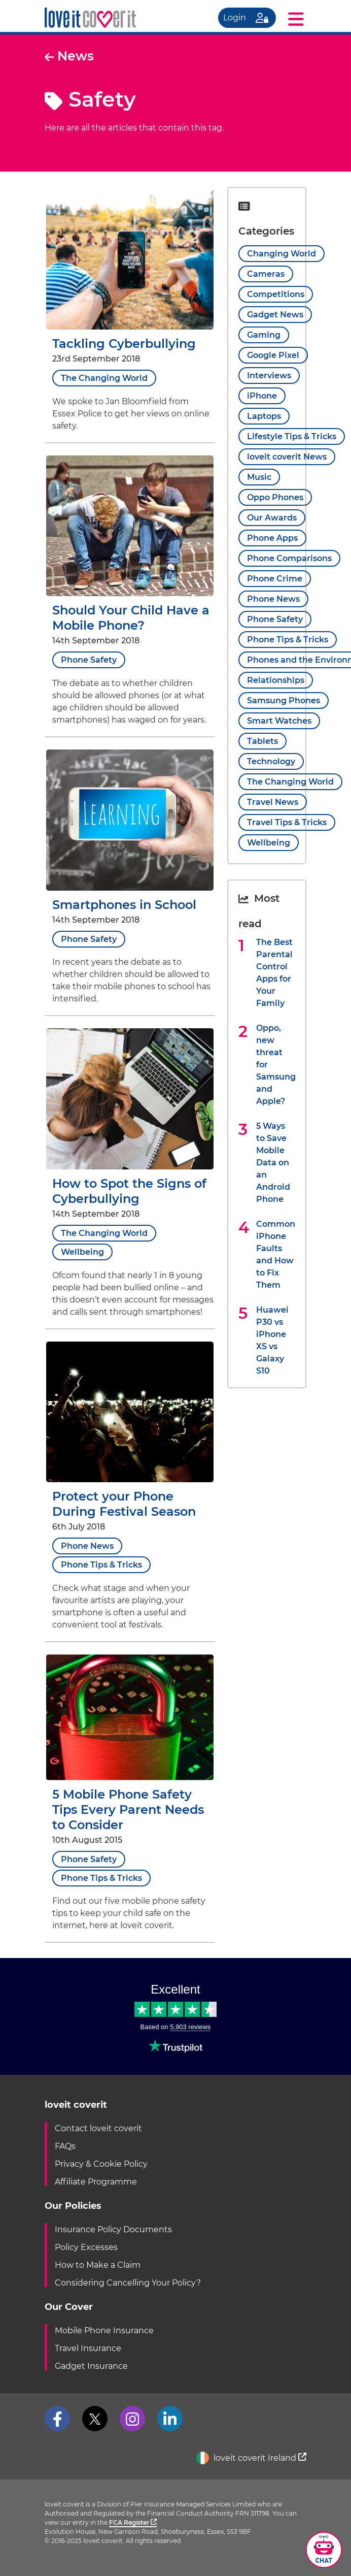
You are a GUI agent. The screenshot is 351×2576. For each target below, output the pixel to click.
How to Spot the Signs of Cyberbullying (129, 1191)
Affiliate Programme (96, 2182)
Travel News (272, 802)
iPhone (262, 396)
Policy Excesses (86, 2247)
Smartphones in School (124, 904)
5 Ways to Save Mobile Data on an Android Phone (273, 1162)
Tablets (262, 741)
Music (259, 477)
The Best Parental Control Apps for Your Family (274, 972)
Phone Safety (89, 660)
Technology (271, 761)
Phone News (87, 1546)
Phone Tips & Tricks (101, 1565)
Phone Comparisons (289, 558)
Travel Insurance (88, 2348)
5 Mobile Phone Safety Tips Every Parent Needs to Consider (128, 1809)
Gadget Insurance (91, 2366)
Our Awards (272, 518)
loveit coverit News (287, 457)
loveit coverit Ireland (251, 2458)
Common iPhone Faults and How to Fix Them (275, 1254)
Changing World (281, 253)
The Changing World (104, 378)
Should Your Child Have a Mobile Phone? (130, 618)
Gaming (263, 335)
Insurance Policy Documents (113, 2229)
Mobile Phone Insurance (104, 2330)
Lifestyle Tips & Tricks (291, 436)
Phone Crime (274, 578)
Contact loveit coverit (98, 2128)
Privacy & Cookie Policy (101, 2164)
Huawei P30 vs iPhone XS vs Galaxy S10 (272, 1340)
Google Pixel (273, 355)
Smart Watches (279, 721)
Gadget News (275, 314)
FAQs (65, 2146)
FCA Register (133, 2522)
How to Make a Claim (98, 2265)
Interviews (269, 375)
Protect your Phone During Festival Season (124, 1504)
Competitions (275, 294)
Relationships (275, 680)
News (69, 55)
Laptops (264, 416)
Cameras (266, 274)
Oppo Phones (275, 497)
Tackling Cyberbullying (124, 343)
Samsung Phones (283, 700)
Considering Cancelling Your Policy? (128, 2283)
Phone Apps (272, 538)
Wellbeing (82, 1252)
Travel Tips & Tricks (287, 822)
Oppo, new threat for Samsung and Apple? (276, 1064)
